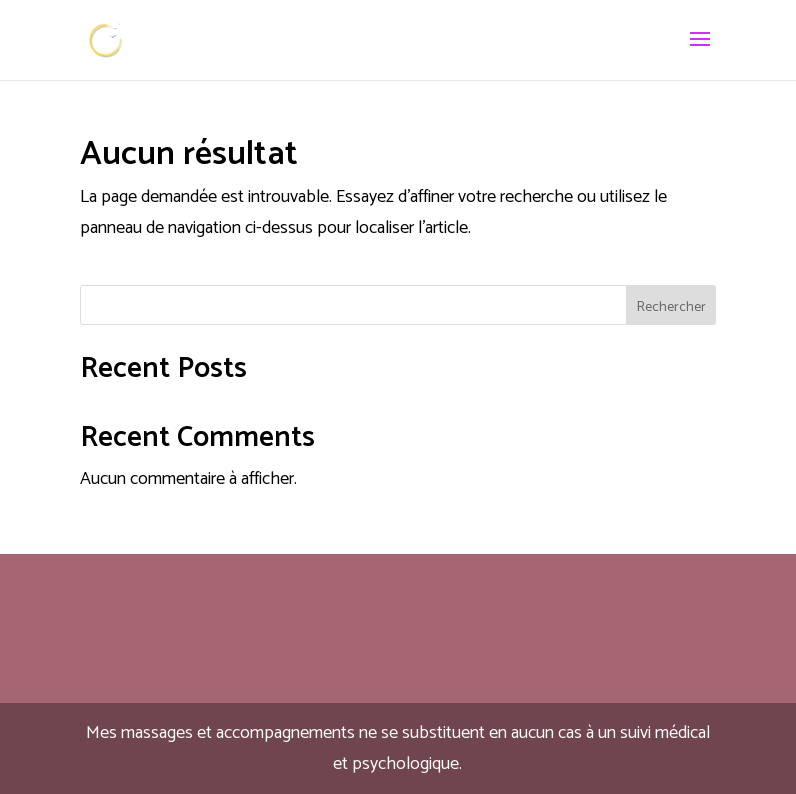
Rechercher (671, 307)
